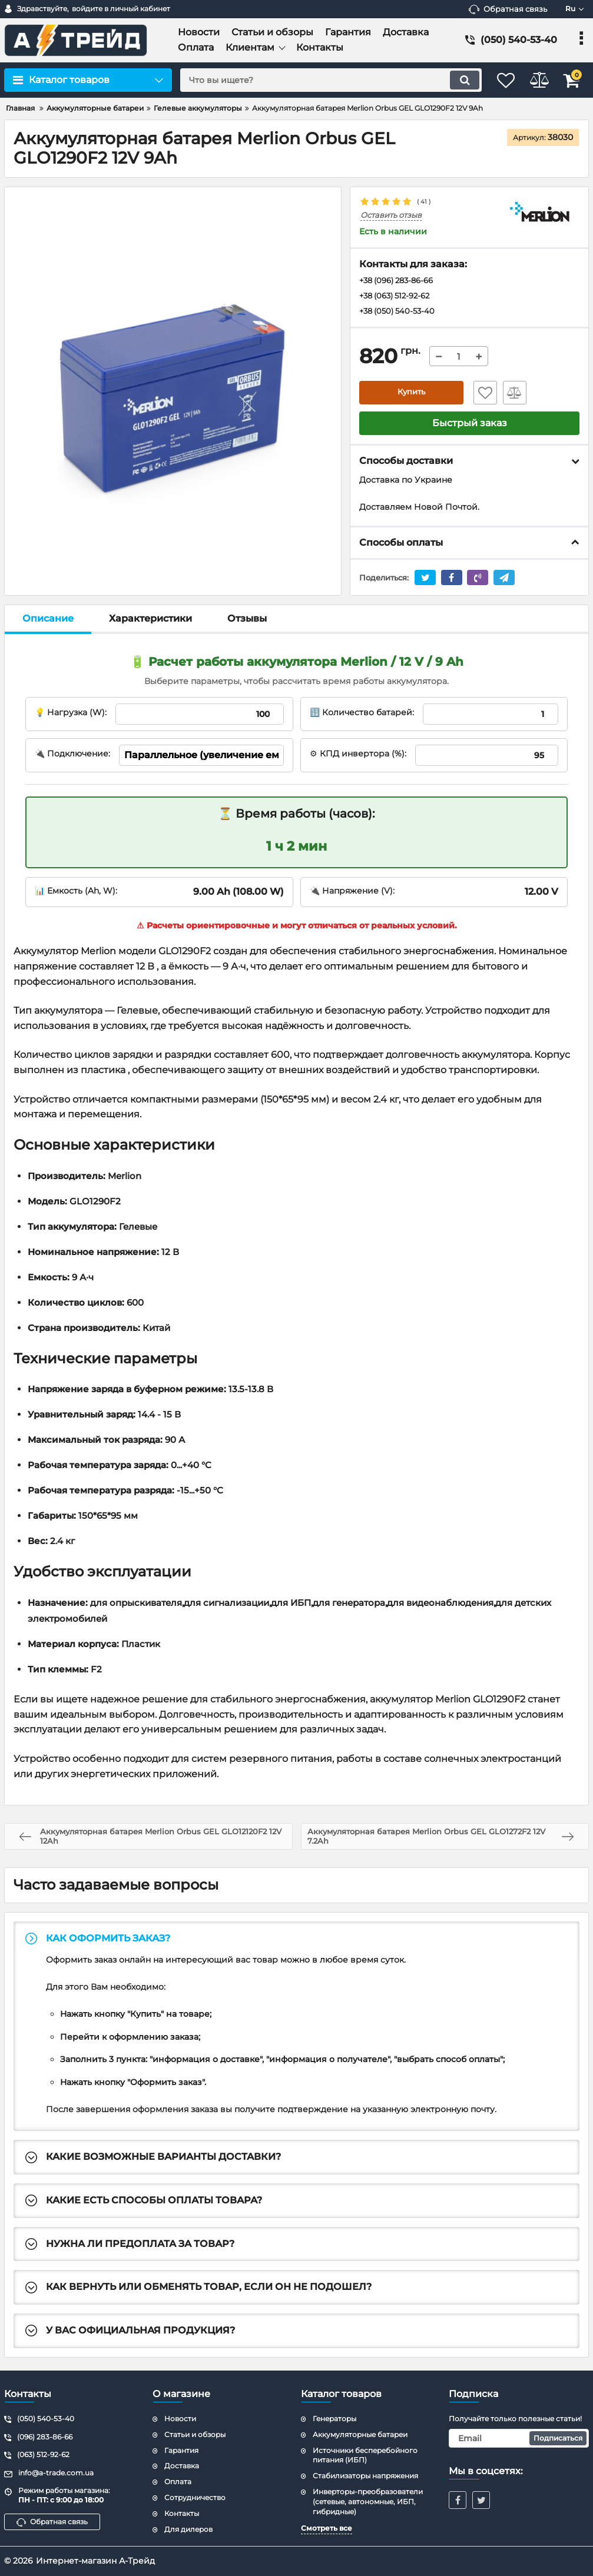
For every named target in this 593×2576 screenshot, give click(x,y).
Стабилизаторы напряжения (365, 2475)
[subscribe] (519, 2438)
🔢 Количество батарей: (362, 714)
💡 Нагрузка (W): (71, 714)
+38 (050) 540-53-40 (400, 313)
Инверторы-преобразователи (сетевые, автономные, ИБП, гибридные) (368, 2501)
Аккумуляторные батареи (360, 2434)
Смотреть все (326, 2528)
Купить (411, 395)
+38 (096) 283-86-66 (400, 280)
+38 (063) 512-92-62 (398, 297)
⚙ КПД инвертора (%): (358, 756)
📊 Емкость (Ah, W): (76, 893)
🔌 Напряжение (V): (352, 893)
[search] (318, 80)
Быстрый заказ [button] (469, 425)
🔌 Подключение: (72, 756)
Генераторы (334, 2418)
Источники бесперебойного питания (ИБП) (365, 2455)
